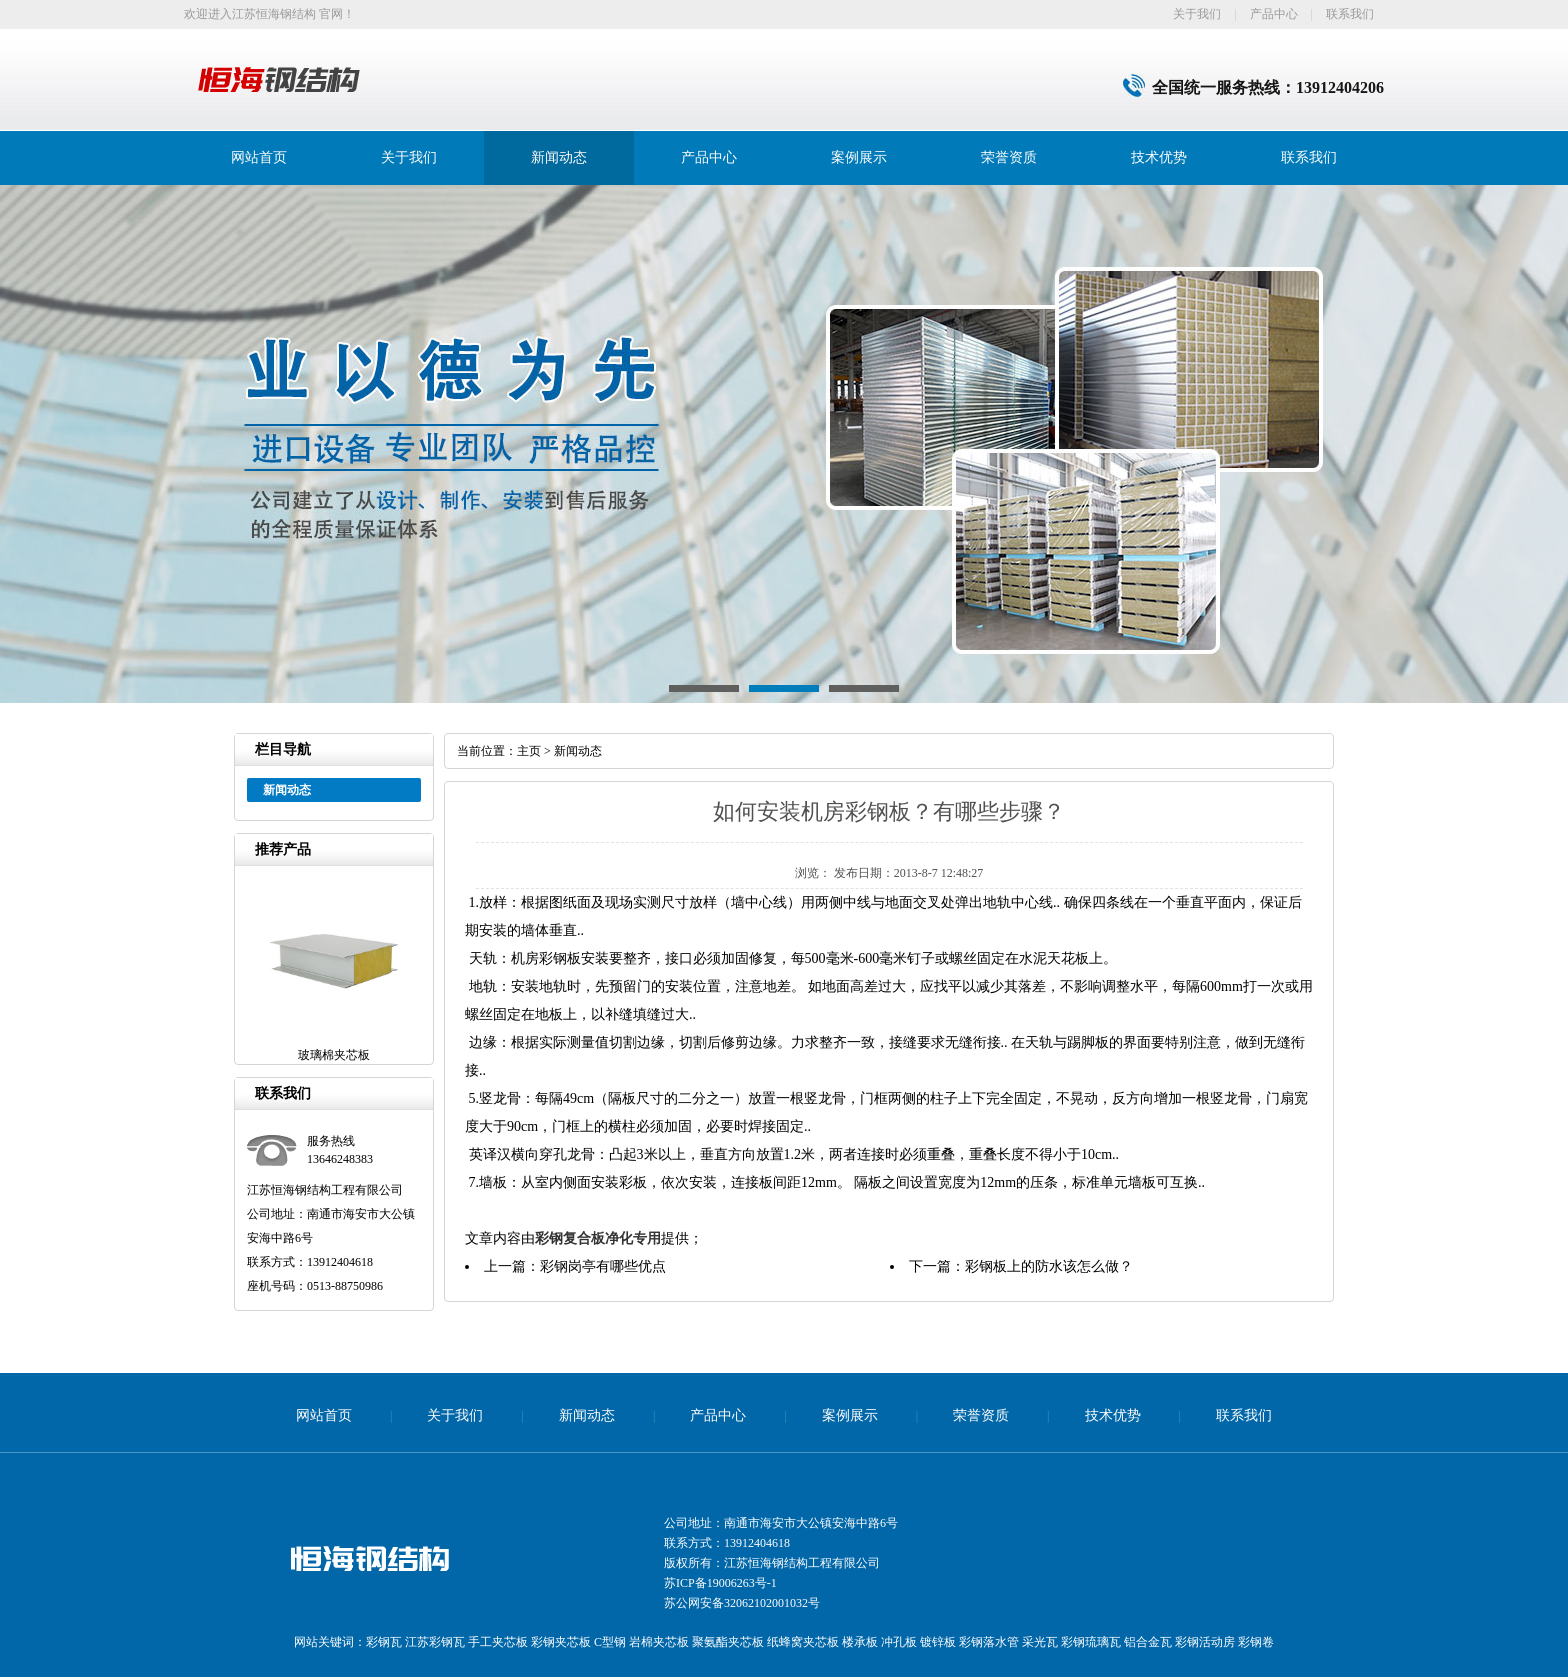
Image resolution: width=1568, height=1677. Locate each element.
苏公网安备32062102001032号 (742, 1603)
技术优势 (1159, 157)
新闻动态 (559, 157)
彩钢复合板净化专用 (598, 1238)
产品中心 (1274, 14)
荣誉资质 (1009, 157)
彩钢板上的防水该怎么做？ (1049, 1266)
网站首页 (259, 157)
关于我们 (1197, 14)
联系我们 (1350, 14)
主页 (529, 751)
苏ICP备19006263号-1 (720, 1583)
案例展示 (859, 157)
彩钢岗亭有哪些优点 (603, 1266)
